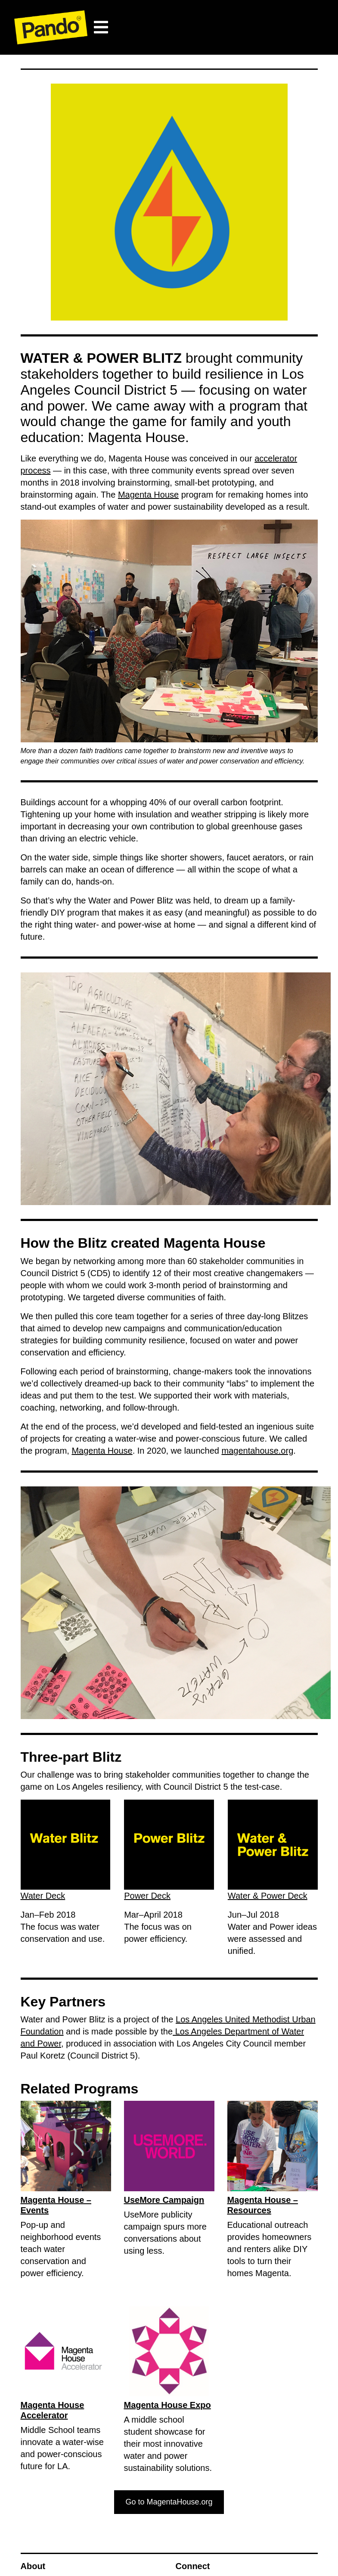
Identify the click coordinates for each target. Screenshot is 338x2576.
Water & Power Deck (267, 1895)
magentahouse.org (257, 1450)
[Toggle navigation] (101, 27)
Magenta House (148, 494)
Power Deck (147, 1895)
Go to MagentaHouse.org (168, 2502)
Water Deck (43, 1895)
